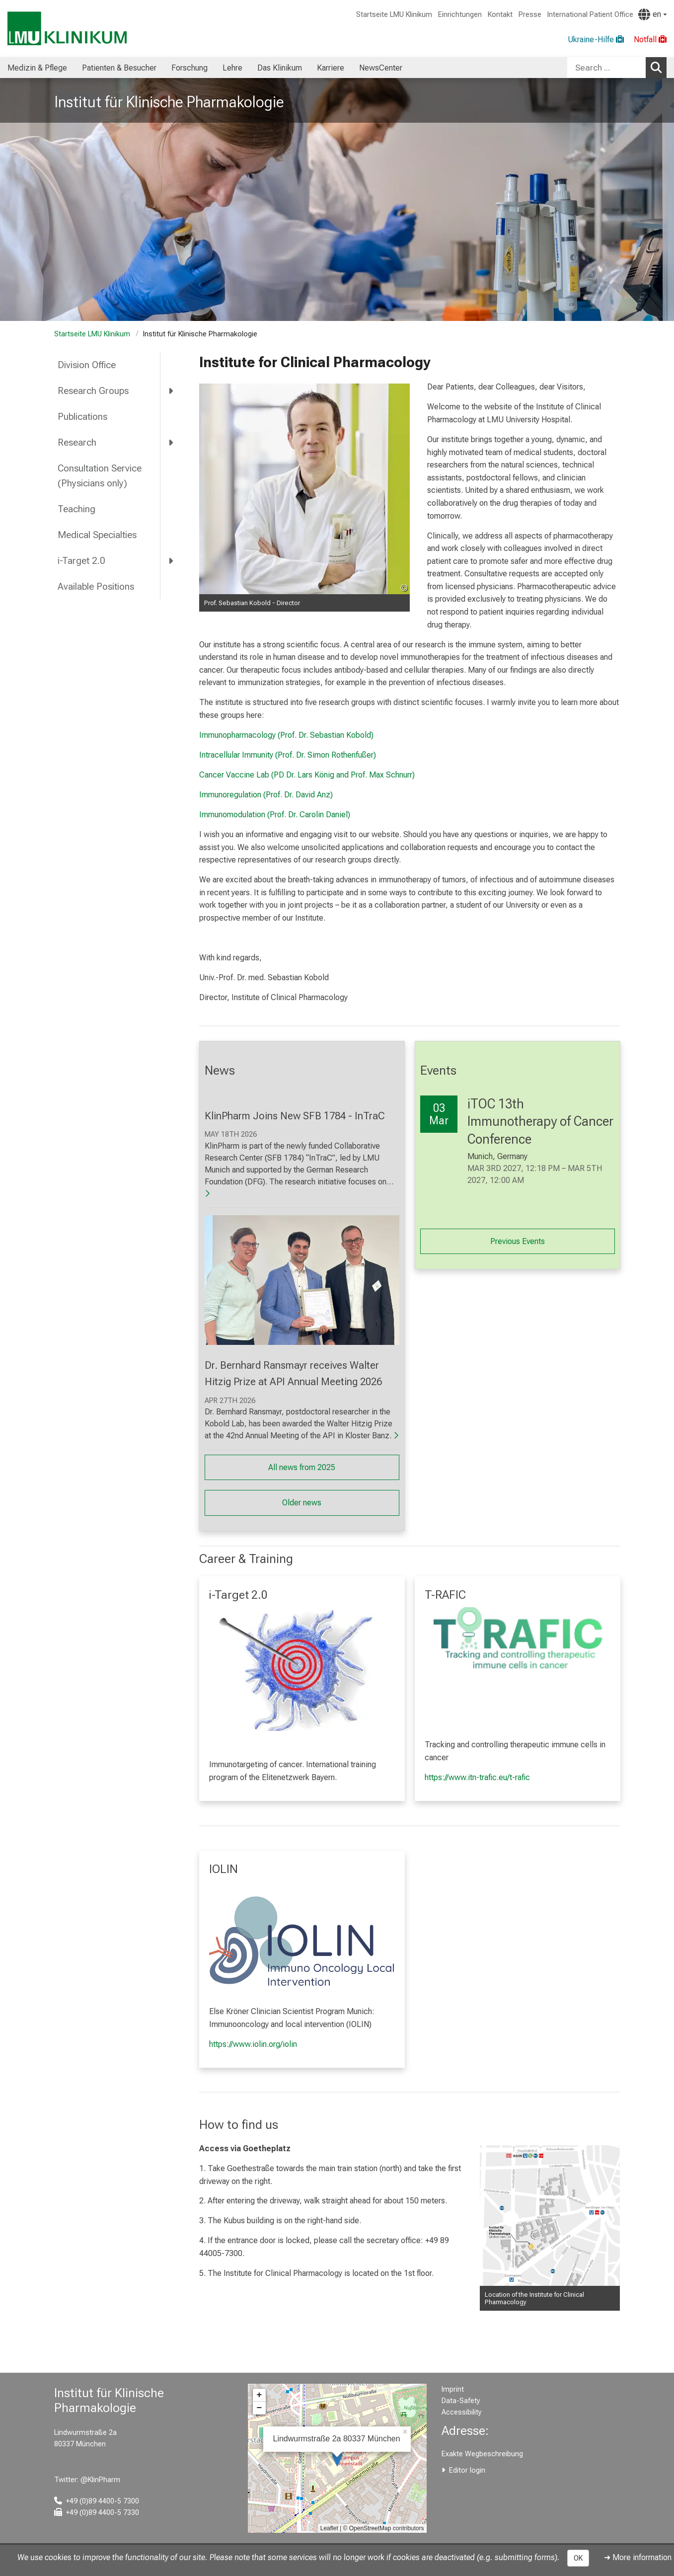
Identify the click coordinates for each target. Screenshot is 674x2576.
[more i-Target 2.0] (171, 560)
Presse (530, 14)
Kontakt (500, 14)
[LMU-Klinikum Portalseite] (67, 28)
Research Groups (93, 390)
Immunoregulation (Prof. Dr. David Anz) (266, 794)
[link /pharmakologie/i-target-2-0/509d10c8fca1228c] (302, 1668)
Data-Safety (461, 2401)
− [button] (259, 2408)
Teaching (76, 509)
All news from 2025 (301, 1467)
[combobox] (617, 67)
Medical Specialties (97, 535)
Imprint (453, 2389)
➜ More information (638, 2557)
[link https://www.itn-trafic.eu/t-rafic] (517, 1638)
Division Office (87, 365)
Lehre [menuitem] (232, 68)
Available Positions (96, 586)
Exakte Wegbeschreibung (482, 2454)
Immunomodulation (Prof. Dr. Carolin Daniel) (274, 814)
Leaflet (329, 2528)
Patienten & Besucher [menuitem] (119, 68)
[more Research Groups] (171, 391)
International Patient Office (590, 14)
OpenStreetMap (370, 2528)
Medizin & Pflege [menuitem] (37, 68)
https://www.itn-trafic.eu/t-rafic (477, 1777)
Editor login (467, 2470)
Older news (301, 1502)
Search (659, 67)
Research (77, 442)
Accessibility (462, 2412)
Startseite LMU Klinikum (394, 14)
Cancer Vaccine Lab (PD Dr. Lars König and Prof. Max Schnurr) (307, 775)
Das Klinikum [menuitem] (279, 68)
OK (578, 2558)
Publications (82, 416)
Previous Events (517, 1241)
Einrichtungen (460, 14)
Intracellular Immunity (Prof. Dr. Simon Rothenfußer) (287, 755)
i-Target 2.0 (81, 560)
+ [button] (259, 2395)
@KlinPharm (100, 2480)
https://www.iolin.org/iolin (253, 2043)
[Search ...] (606, 67)
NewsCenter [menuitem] (380, 68)
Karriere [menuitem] (330, 68)
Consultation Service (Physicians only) (100, 476)
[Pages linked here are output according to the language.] (652, 14)
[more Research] (171, 442)
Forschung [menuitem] (189, 68)
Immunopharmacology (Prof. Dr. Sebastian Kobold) (286, 735)
